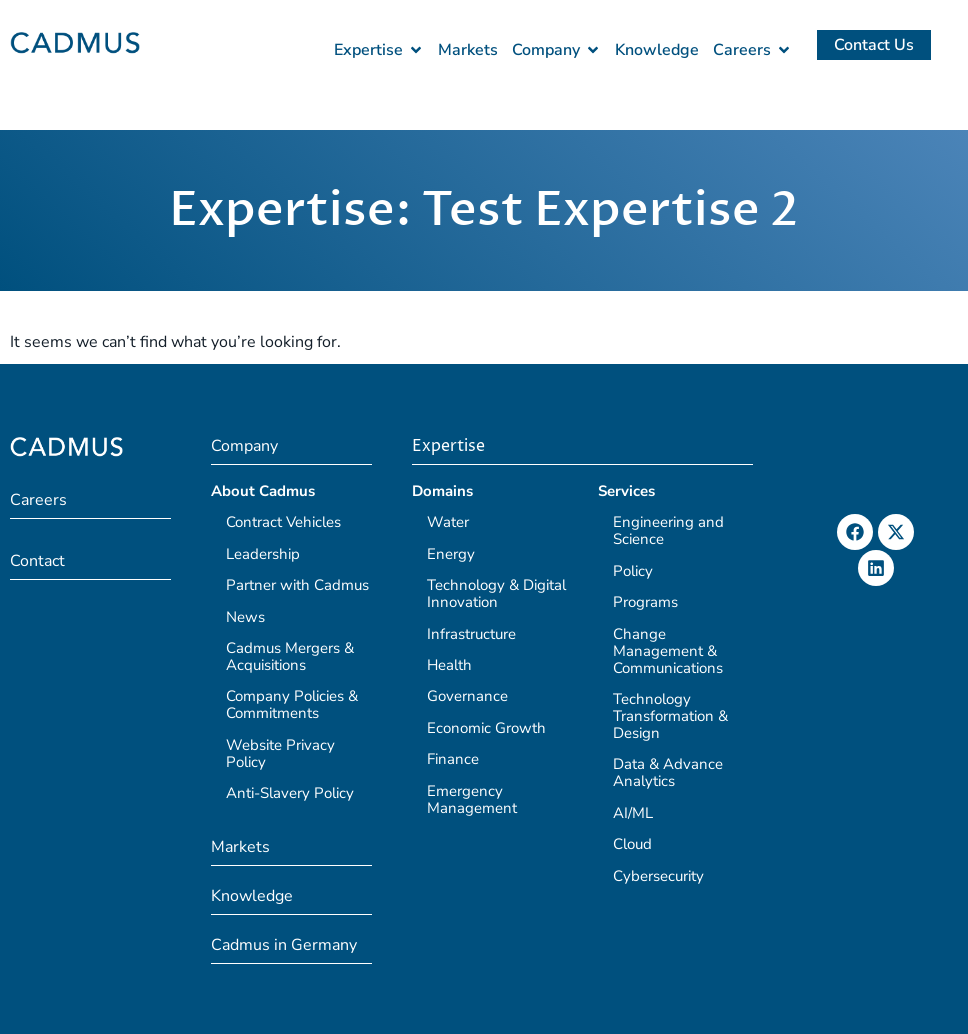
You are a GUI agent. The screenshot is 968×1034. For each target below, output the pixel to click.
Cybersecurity (658, 876)
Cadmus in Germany (284, 945)
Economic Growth (486, 728)
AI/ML (633, 813)
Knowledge (252, 896)
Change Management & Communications (668, 651)
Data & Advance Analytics (668, 772)
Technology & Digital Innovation (496, 593)
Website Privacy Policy (280, 753)
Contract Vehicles (283, 522)
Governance (467, 696)
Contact (37, 561)
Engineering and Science (668, 530)
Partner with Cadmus (297, 585)
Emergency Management (472, 799)
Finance (453, 759)
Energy (451, 554)
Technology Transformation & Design (670, 716)
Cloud (632, 844)
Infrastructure (471, 634)
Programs (645, 602)
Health (449, 665)
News (245, 617)
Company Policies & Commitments (292, 704)
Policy (633, 571)
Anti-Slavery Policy (290, 793)
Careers (38, 500)
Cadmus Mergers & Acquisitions (290, 656)
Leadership (263, 554)
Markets (240, 847)
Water (448, 522)
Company (244, 446)
